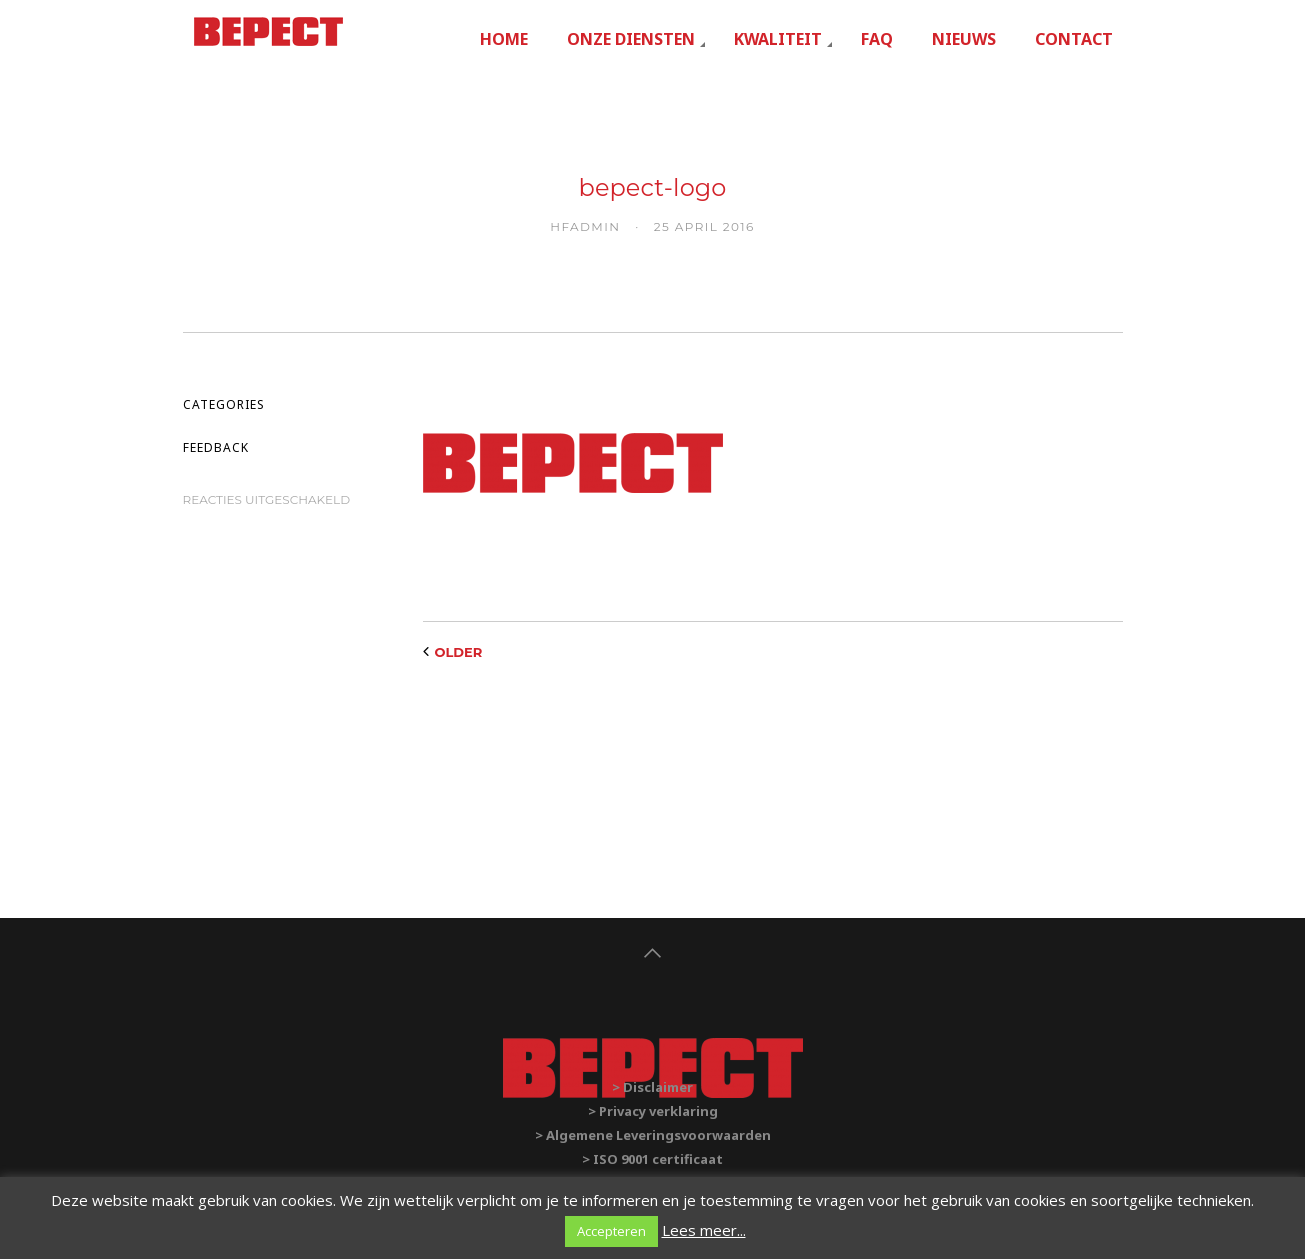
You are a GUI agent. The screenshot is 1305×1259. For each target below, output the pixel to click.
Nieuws (964, 39)
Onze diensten (631, 39)
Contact (1074, 39)
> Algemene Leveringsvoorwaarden (653, 1135)
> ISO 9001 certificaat (652, 1159)
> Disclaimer (652, 1087)
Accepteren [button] (611, 1231)
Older (459, 652)
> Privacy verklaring (653, 1111)
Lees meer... (704, 1230)
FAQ (877, 39)
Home (504, 39)
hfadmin (585, 226)
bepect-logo (653, 187)
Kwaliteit (778, 39)
